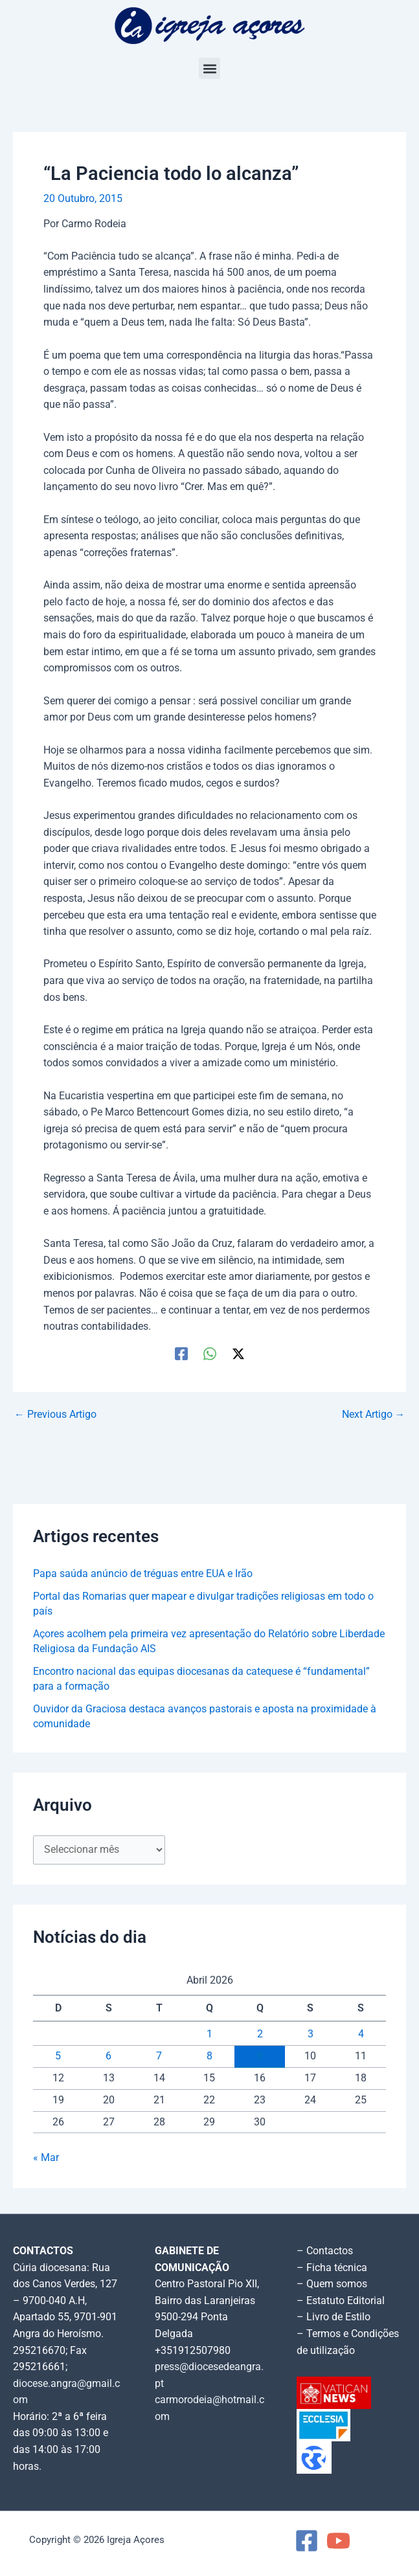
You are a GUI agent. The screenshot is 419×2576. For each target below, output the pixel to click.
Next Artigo (373, 1415)
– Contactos (325, 2251)
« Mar (46, 2158)
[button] (209, 68)
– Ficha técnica (332, 2268)
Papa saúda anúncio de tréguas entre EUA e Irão (143, 1574)
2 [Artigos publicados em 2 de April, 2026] (260, 2034)
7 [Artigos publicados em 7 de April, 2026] (159, 2056)
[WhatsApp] (209, 1353)
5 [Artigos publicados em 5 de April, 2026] (58, 2056)
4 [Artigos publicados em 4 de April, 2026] (361, 2034)
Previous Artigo (55, 1415)
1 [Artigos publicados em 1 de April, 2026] (209, 2034)
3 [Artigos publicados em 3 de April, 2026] (310, 2034)
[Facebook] (181, 1353)
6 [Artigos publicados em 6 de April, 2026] (108, 2056)
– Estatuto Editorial (341, 2301)
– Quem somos (332, 2284)
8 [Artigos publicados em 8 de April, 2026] (209, 2056)
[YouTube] (338, 2541)
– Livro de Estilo (333, 2317)
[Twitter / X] (238, 1353)
